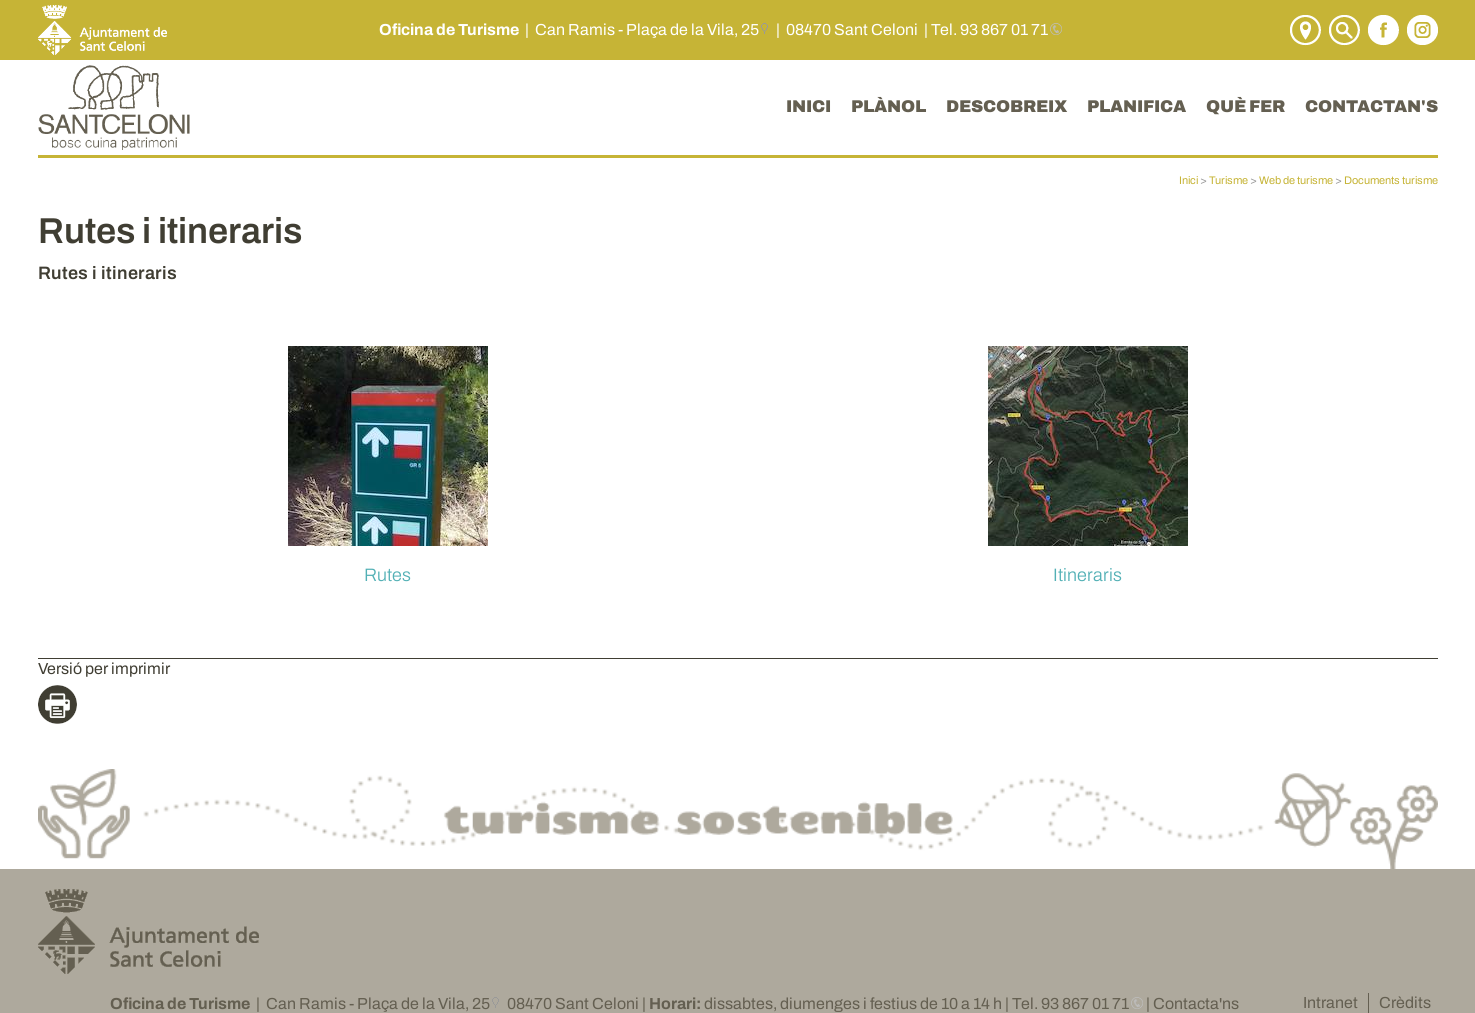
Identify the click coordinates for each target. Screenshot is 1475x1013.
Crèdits (1405, 1002)
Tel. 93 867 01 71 (989, 29)
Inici (1188, 180)
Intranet (1330, 1002)
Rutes (387, 575)
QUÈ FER (1245, 106)
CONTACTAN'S (1371, 106)
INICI (808, 106)
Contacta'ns (1196, 1003)
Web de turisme (1296, 180)
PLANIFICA (1136, 106)
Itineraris (1087, 575)
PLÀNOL (888, 106)
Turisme (1228, 180)
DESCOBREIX (1006, 106)
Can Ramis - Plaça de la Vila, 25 (647, 29)
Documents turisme (1391, 180)
